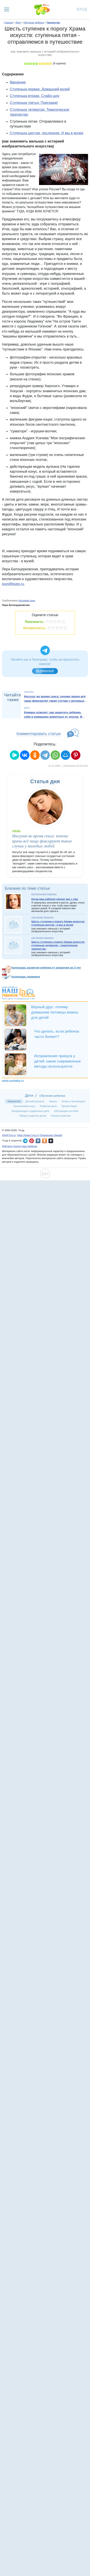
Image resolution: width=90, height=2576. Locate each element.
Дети (29, 1095)
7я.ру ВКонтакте (38, 1140)
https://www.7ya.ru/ (28, 1135)
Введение (18, 82)
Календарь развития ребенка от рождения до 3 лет (46, 967)
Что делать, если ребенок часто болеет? (56, 1034)
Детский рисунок (35, 1101)
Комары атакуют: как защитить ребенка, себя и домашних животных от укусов (52, 714)
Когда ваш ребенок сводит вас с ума (54, 899)
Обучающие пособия (66, 1111)
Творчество (14, 1101)
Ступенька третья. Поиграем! (34, 103)
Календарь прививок (25, 976)
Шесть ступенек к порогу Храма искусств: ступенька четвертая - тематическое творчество (58, 945)
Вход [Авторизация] (82, 9)
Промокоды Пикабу (50, 1135)
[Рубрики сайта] (7, 9)
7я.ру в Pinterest (31, 1140)
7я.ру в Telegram (25, 1140)
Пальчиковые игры (24, 1106)
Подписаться (45, 671)
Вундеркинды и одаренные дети (30, 1111)
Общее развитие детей (32, 1115)
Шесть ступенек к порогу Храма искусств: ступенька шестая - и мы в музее (58, 923)
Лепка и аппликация (73, 1101)
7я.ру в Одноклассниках (44, 1140)
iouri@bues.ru (13, 584)
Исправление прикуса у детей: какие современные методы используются (57, 1061)
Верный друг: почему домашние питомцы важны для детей (54, 1012)
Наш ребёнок (29, 1146)
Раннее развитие (61, 1115)
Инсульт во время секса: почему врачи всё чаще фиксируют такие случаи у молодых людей (54, 701)
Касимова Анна (26, 600)
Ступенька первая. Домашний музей (40, 89)
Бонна (17, 1146)
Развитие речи (48, 1106)
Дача (27, 708)
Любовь (29, 692)
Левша (53, 1101)
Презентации (69, 1106)
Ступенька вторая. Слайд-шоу (34, 96)
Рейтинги (7, 1146)
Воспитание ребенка (44, 894)
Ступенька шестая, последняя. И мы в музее (46, 133)
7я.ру (50, 1140)
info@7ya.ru (9, 1135)
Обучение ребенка (42, 917)
